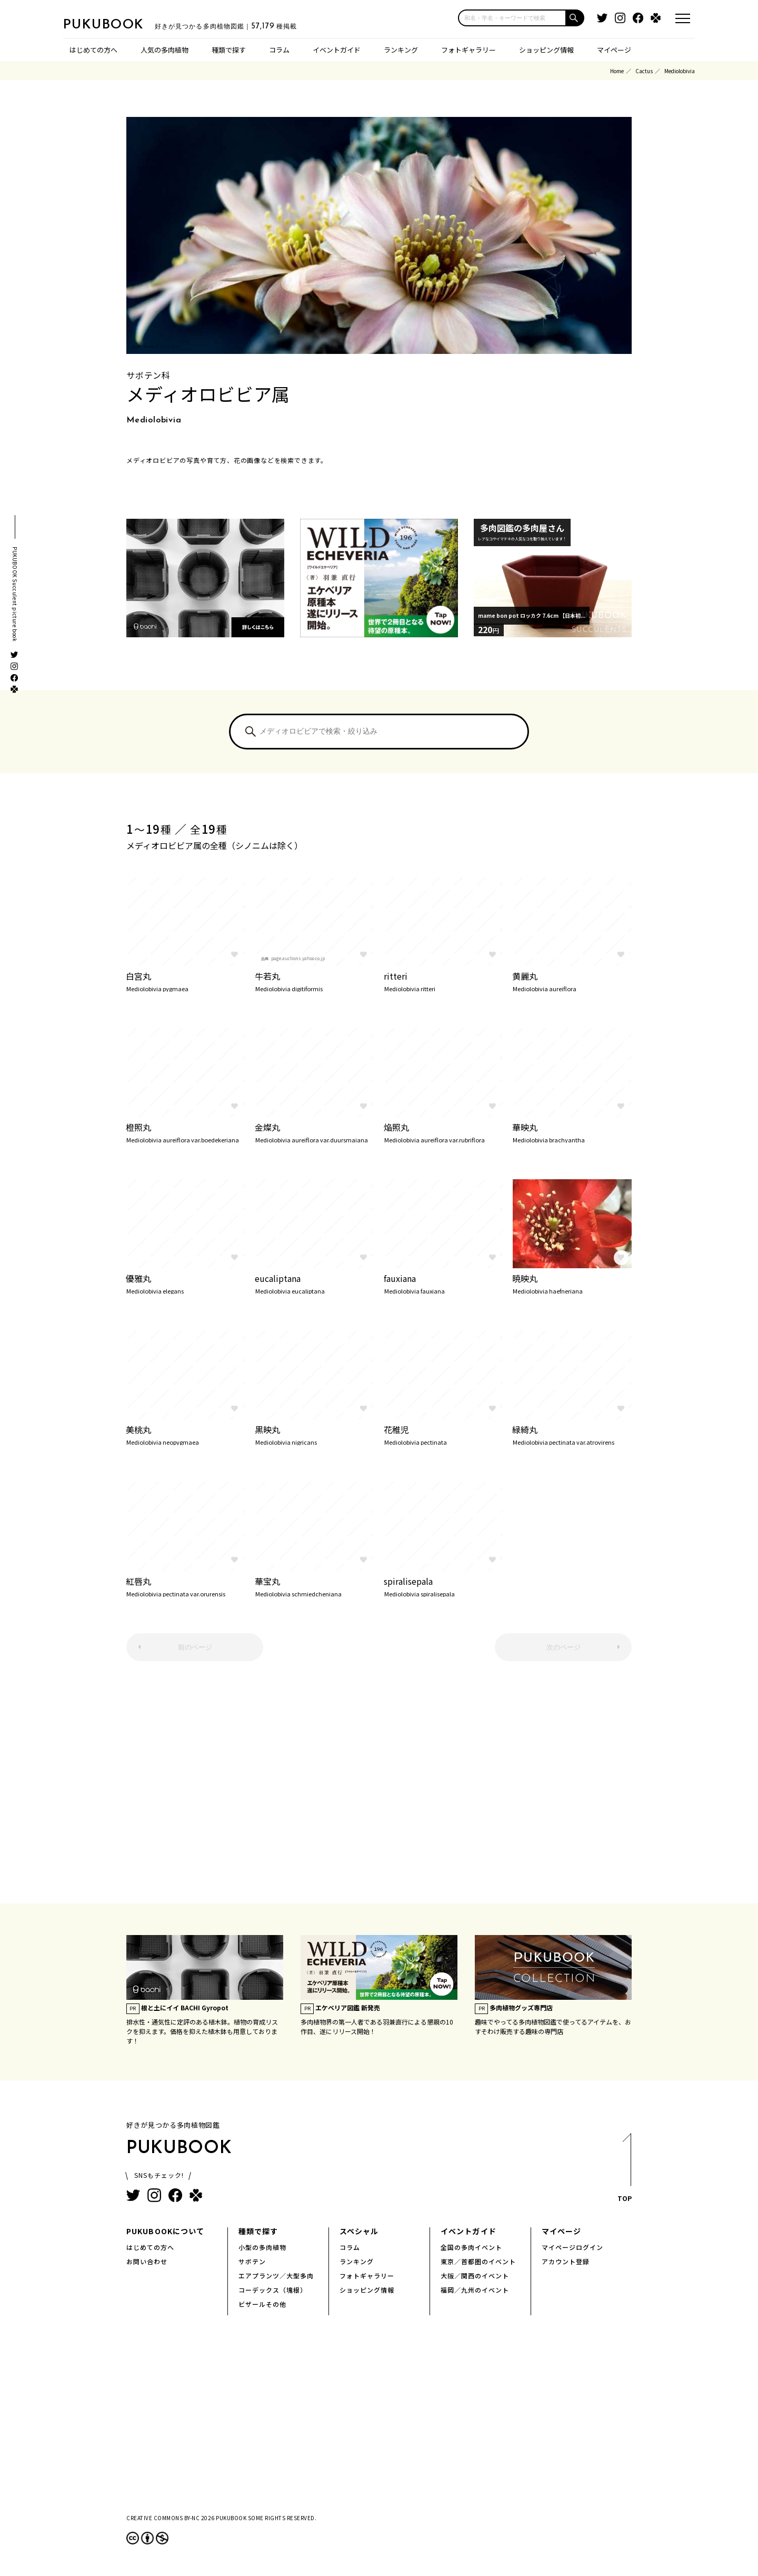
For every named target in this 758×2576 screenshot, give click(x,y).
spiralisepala (443, 1586)
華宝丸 (314, 1586)
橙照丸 (185, 1132)
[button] (575, 17)
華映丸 (572, 1132)
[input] (512, 17)
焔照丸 (443, 1132)
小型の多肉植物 (262, 2247)
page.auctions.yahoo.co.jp (298, 958)
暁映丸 (572, 1283)
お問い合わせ (146, 2261)
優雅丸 (185, 1283)
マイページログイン (572, 2247)
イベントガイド (337, 49)
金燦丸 (314, 1132)
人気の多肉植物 (164, 49)
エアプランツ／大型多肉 (276, 2275)
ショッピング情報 (546, 49)
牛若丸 (314, 981)
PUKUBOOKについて (165, 2231)
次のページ (563, 1647)
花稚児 (443, 1434)
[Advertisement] (379, 1787)
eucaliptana (314, 1283)
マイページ (614, 49)
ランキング (401, 49)
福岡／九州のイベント (475, 2289)
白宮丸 (185, 981)
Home (617, 71)
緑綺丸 (572, 1434)
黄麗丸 (572, 981)
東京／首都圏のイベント (478, 2261)
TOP (624, 2171)
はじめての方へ (93, 49)
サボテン (252, 2261)
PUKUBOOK (115, 24)
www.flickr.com (162, 346)
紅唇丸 (185, 1586)
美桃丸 (185, 1434)
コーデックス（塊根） (272, 2289)
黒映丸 (314, 1434)
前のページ (195, 1647)
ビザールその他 (262, 2303)
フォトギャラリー (468, 49)
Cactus (644, 71)
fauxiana (443, 1283)
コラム (279, 49)
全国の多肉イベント (471, 2247)
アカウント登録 (566, 2261)
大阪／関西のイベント (475, 2275)
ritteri (443, 981)
